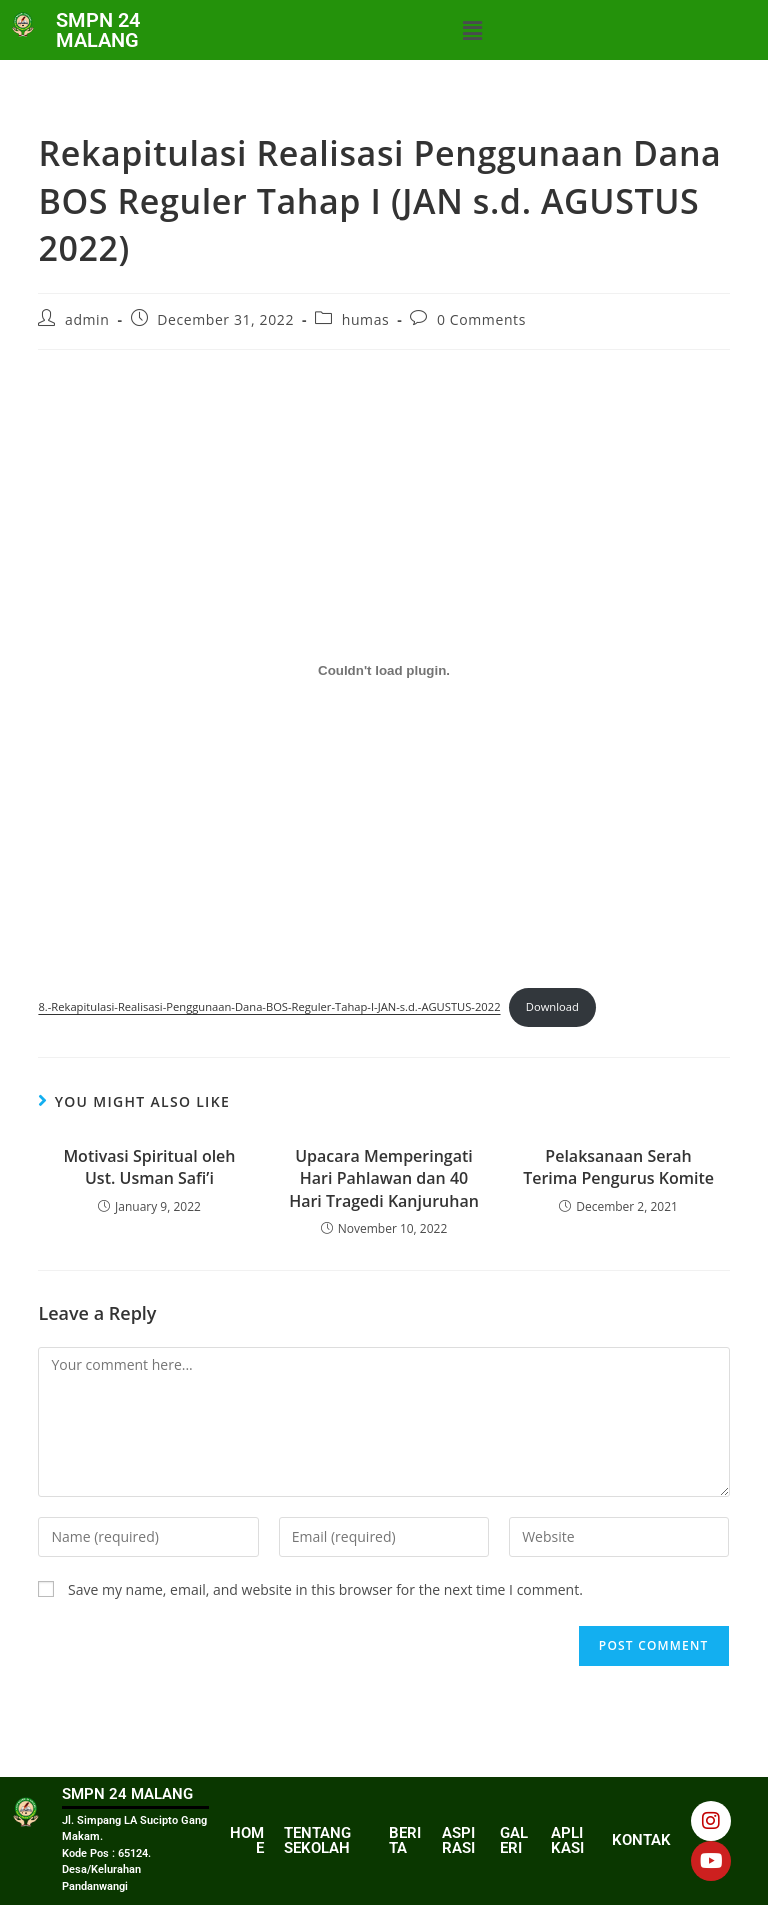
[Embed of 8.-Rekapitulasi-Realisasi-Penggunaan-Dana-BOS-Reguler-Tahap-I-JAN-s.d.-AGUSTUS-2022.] (383, 670)
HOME (247, 1840)
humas (366, 319)
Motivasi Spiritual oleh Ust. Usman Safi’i (149, 1167)
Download (552, 1006)
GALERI (514, 1840)
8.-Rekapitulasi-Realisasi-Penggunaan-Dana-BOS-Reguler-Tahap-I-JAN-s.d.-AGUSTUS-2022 (269, 1006)
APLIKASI (567, 1840)
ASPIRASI (458, 1840)
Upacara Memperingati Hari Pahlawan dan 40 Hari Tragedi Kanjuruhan (384, 1178)
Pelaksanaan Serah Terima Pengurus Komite (618, 1167)
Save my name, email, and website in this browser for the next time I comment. (325, 1589)
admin (87, 319)
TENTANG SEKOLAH (317, 1840)
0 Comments (481, 319)
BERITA (405, 1840)
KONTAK (641, 1840)
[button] (472, 30)
